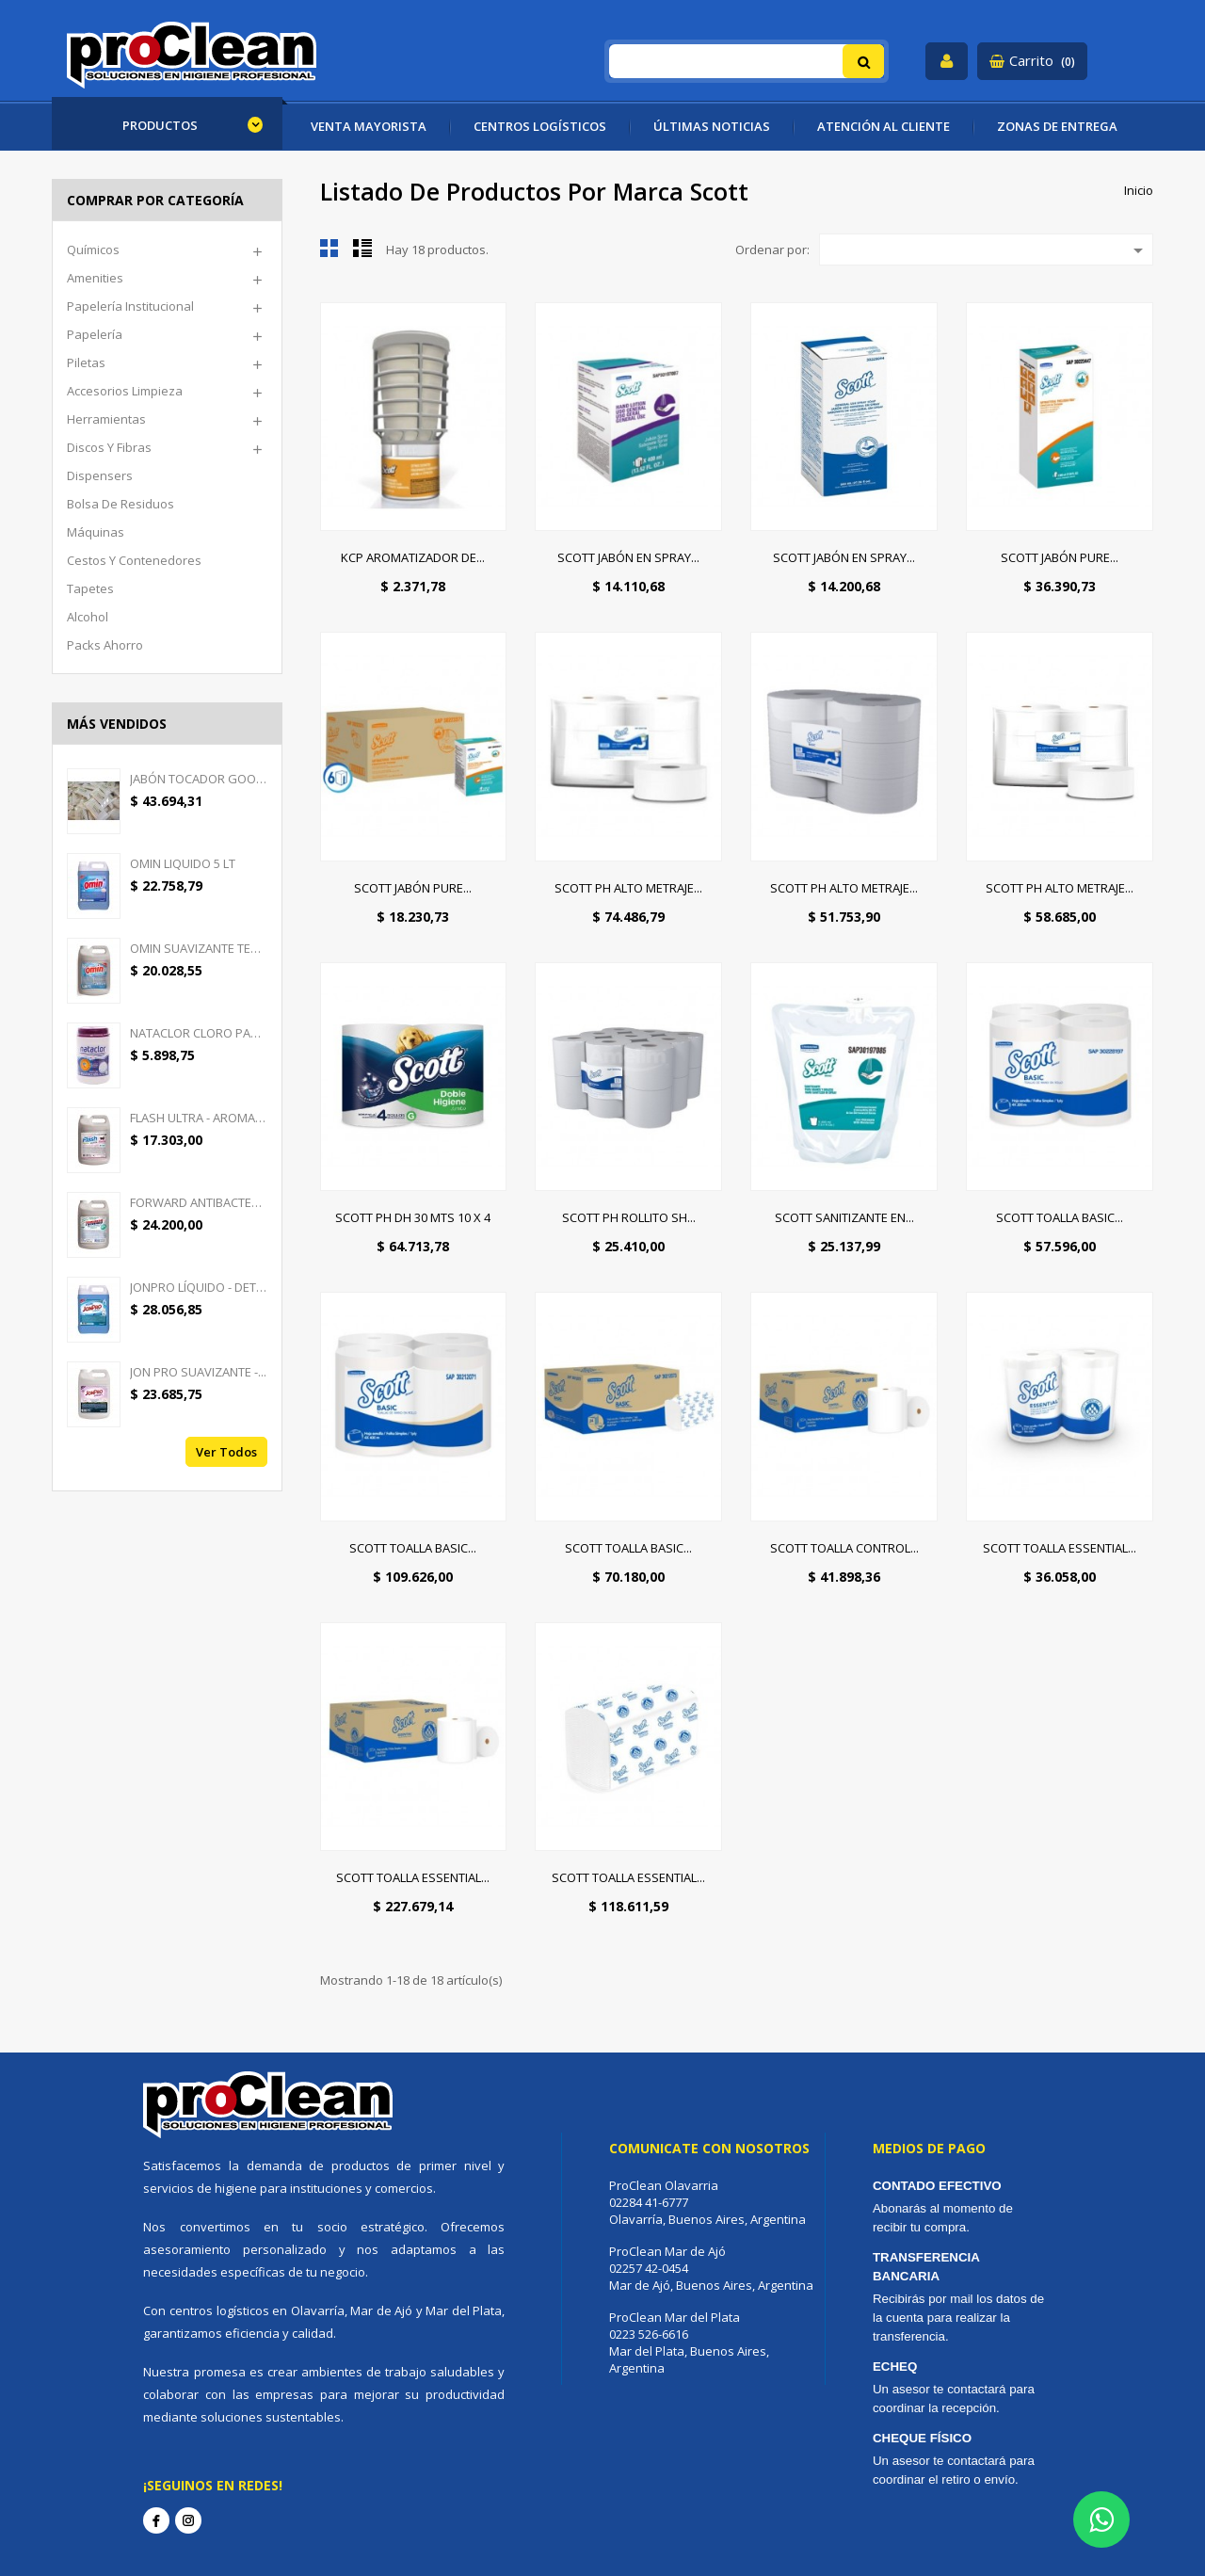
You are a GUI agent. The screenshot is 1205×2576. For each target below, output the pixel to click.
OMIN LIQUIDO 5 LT (182, 863)
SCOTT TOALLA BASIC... (1059, 1217)
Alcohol (87, 616)
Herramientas (106, 419)
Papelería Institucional (130, 306)
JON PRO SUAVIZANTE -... (198, 1371)
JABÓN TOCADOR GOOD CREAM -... (198, 778)
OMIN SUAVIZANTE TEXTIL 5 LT (198, 948)
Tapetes (90, 588)
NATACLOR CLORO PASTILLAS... (198, 1032)
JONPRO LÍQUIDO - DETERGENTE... (198, 1287)
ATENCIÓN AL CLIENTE (883, 126)
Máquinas (95, 531)
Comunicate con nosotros (709, 2148)
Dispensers (100, 475)
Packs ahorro (105, 644)
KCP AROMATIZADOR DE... (413, 557)
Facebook (156, 2520)
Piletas (86, 362)
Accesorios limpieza (125, 390)
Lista (362, 247)
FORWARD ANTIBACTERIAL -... (198, 1202)
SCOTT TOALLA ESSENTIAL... (1059, 1547)
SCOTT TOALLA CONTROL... (844, 1547)
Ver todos (226, 1451)
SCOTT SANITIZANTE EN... (844, 1217)
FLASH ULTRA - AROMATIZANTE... (198, 1117)
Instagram (188, 2520)
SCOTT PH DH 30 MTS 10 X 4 (412, 1217)
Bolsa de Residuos (120, 503)
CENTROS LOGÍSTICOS (540, 126)
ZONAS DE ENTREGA (1057, 126)
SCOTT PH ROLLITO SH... (629, 1217)
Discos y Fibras (109, 447)
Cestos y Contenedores (134, 560)
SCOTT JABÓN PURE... (1059, 557)
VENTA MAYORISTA (368, 126)
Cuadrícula (329, 247)
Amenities (95, 277)
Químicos (93, 249)
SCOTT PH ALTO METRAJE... (628, 887)
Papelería (94, 334)
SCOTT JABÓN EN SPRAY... (628, 557)
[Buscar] (747, 61)
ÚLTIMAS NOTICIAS (711, 126)
